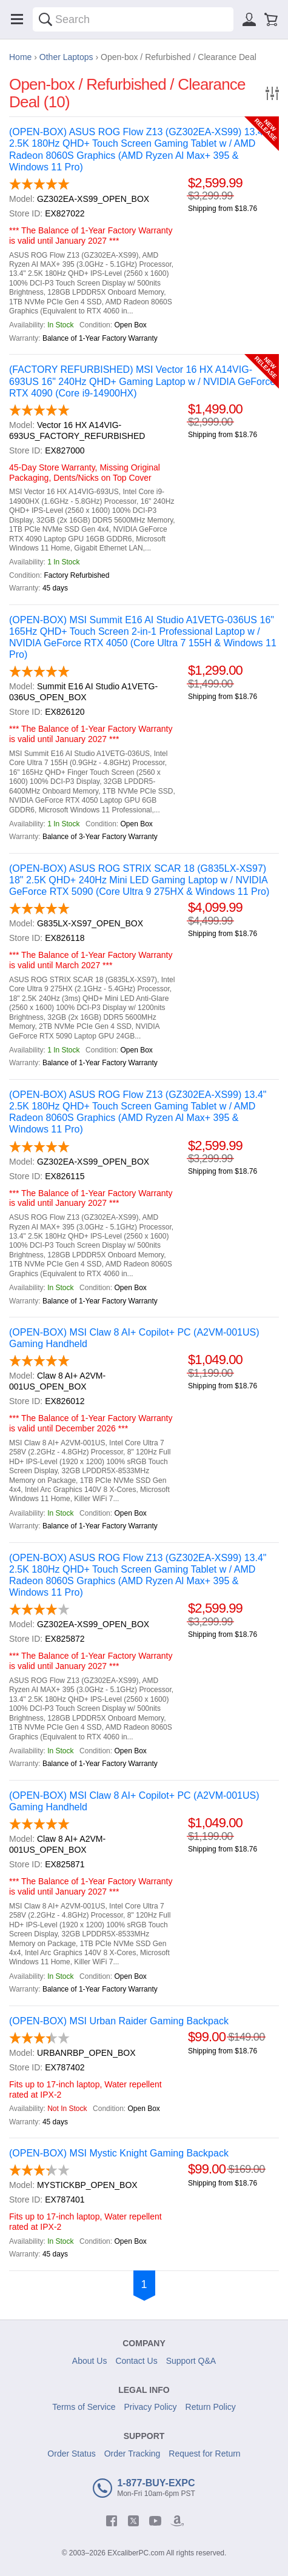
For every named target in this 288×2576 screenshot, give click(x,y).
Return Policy (211, 2407)
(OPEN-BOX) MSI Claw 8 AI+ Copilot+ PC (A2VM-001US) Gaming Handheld (134, 1338)
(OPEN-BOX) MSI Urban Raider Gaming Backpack (119, 2021)
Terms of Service (83, 2407)
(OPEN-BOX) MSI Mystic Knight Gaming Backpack (119, 2153)
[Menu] (17, 19)
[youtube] (155, 2521)
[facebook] (111, 2521)
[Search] (45, 19)
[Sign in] (249, 19)
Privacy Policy (150, 2407)
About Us (89, 2361)
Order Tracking (132, 2453)
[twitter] (133, 2521)
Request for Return (204, 2453)
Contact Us (136, 2361)
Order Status (71, 2453)
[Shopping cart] (271, 19)
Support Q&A (191, 2361)
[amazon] (177, 2521)
